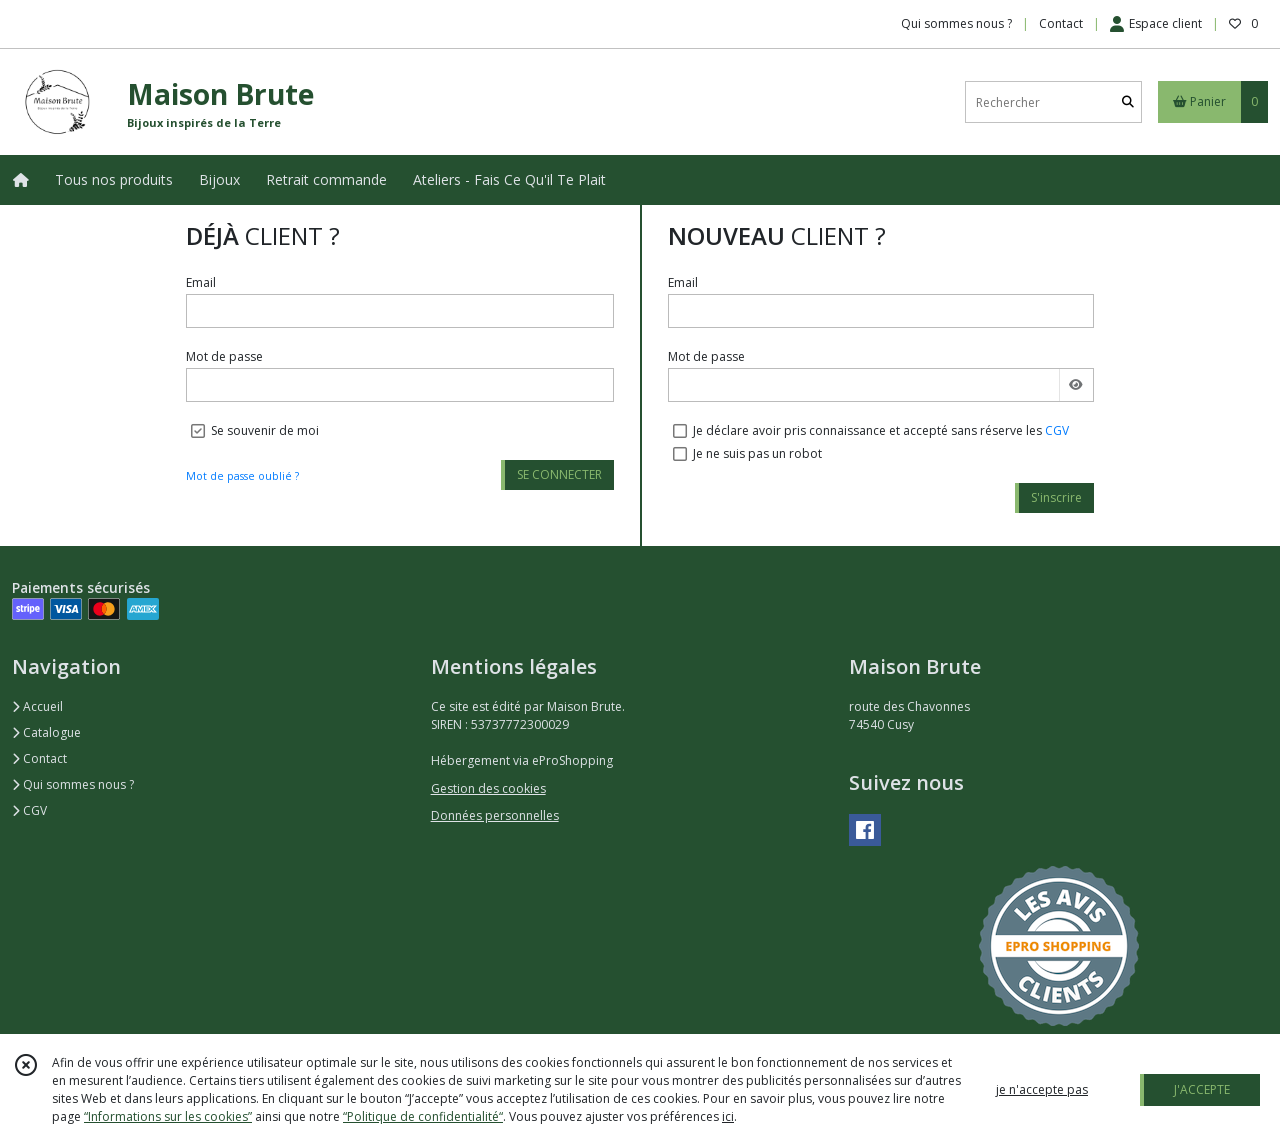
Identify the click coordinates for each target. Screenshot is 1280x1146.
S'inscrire (1056, 497)
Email (201, 282)
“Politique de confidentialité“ (423, 1116)
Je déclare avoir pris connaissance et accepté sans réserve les (881, 430)
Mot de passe (224, 356)
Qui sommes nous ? (73, 784)
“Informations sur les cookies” (168, 1116)
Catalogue (46, 732)
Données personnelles (495, 815)
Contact (1061, 23)
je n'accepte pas (1042, 1089)
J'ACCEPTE (1202, 1089)
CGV (1057, 430)
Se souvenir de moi (265, 430)
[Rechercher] (1128, 102)
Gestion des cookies (488, 788)
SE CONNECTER (559, 474)
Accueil (37, 706)
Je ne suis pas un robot (757, 453)
